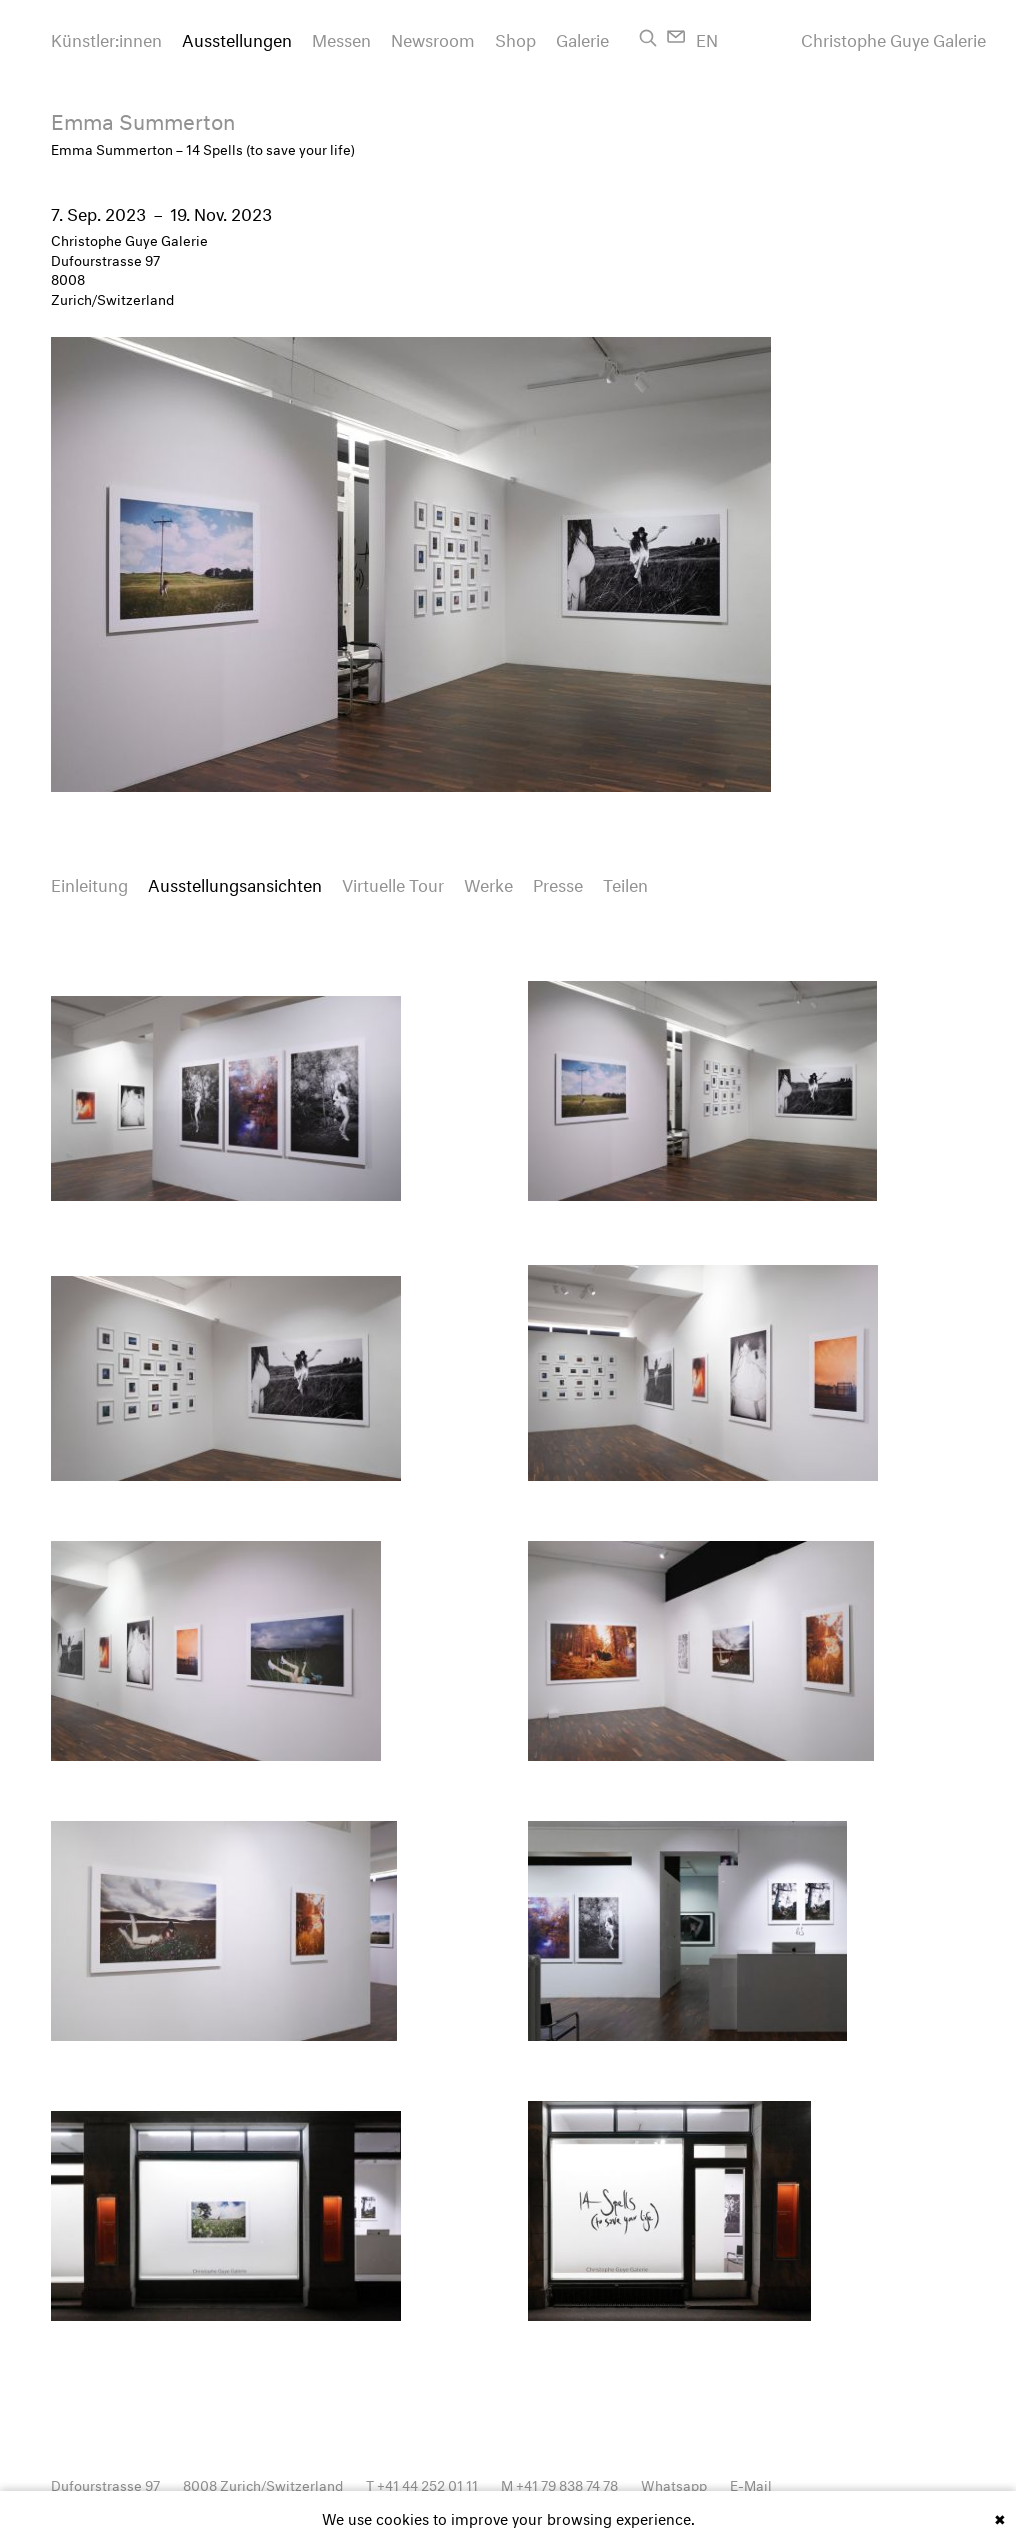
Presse (558, 882)
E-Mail (751, 2483)
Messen (341, 37)
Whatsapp (674, 2483)
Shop (515, 37)
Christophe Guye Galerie (893, 38)
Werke (488, 882)
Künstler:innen (106, 37)
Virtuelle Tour (393, 882)
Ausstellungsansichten (235, 882)
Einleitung (89, 882)
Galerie (582, 37)
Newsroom (433, 37)
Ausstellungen (237, 37)
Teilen (625, 882)
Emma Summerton (143, 118)
